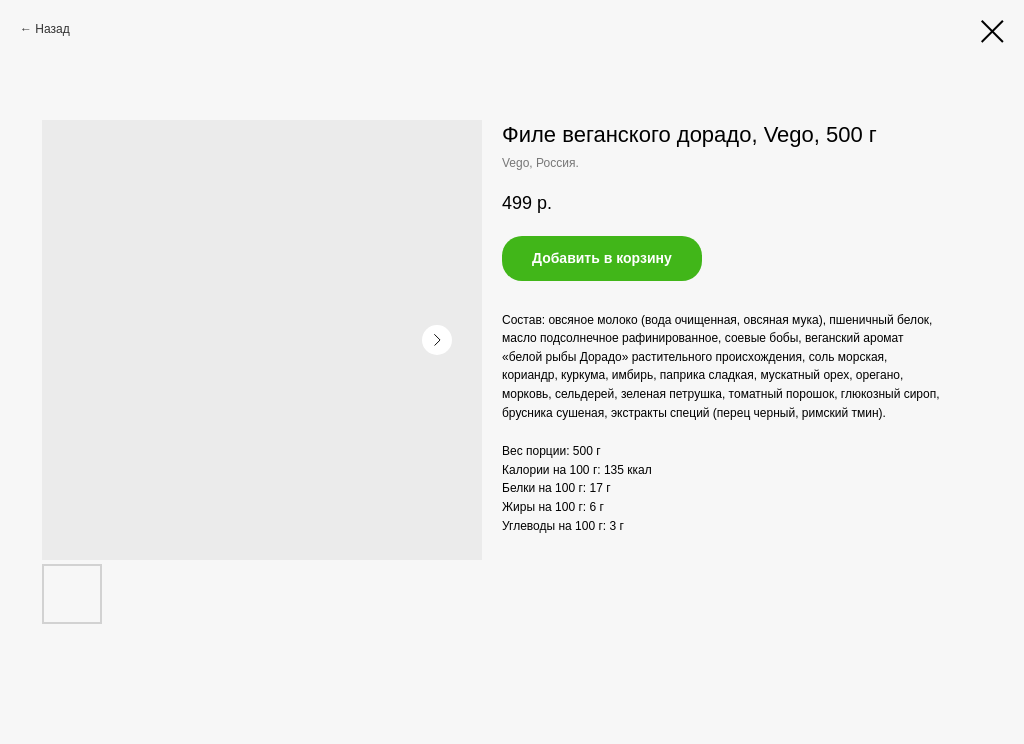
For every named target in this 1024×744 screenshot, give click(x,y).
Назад (52, 29)
